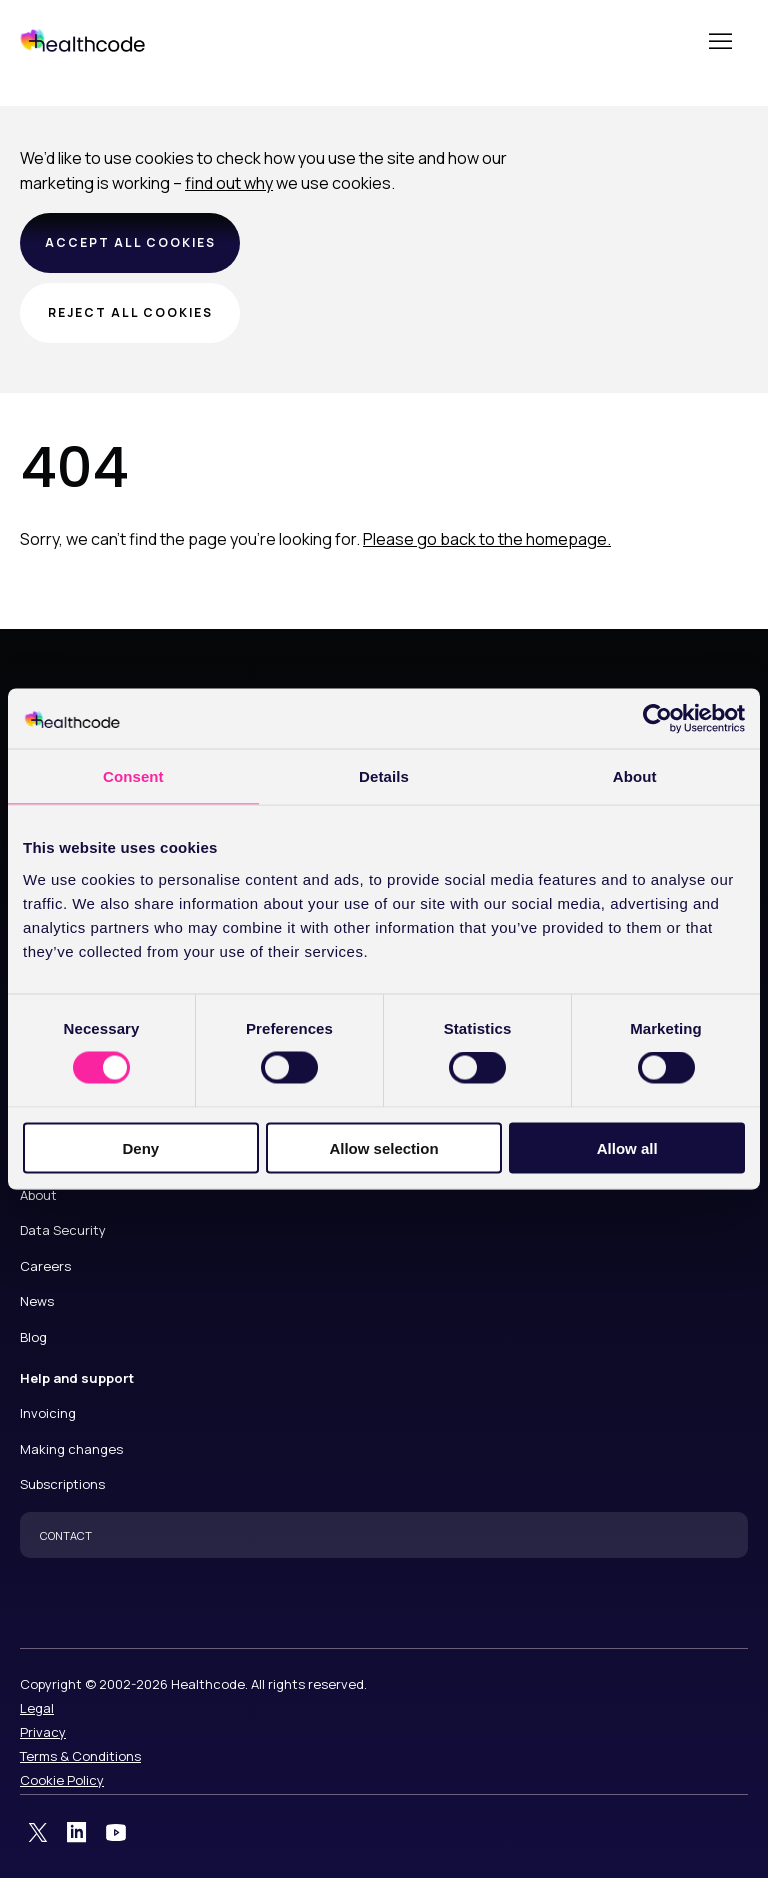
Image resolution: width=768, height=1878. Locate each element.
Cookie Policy (62, 1780)
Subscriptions (62, 1484)
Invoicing (48, 1413)
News (37, 1301)
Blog (33, 1337)
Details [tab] (384, 776)
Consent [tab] (133, 776)
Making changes (71, 1449)
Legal (37, 1708)
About (38, 1195)
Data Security (63, 1230)
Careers (45, 1266)
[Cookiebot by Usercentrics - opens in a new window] (657, 719)
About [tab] (635, 776)
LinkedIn (77, 1833)
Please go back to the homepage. (487, 539)
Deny (140, 1147)
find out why (229, 183)
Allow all (627, 1147)
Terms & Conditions (80, 1756)
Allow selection (383, 1147)
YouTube (116, 1833)
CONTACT (66, 1535)
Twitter (38, 1833)
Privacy (43, 1732)
